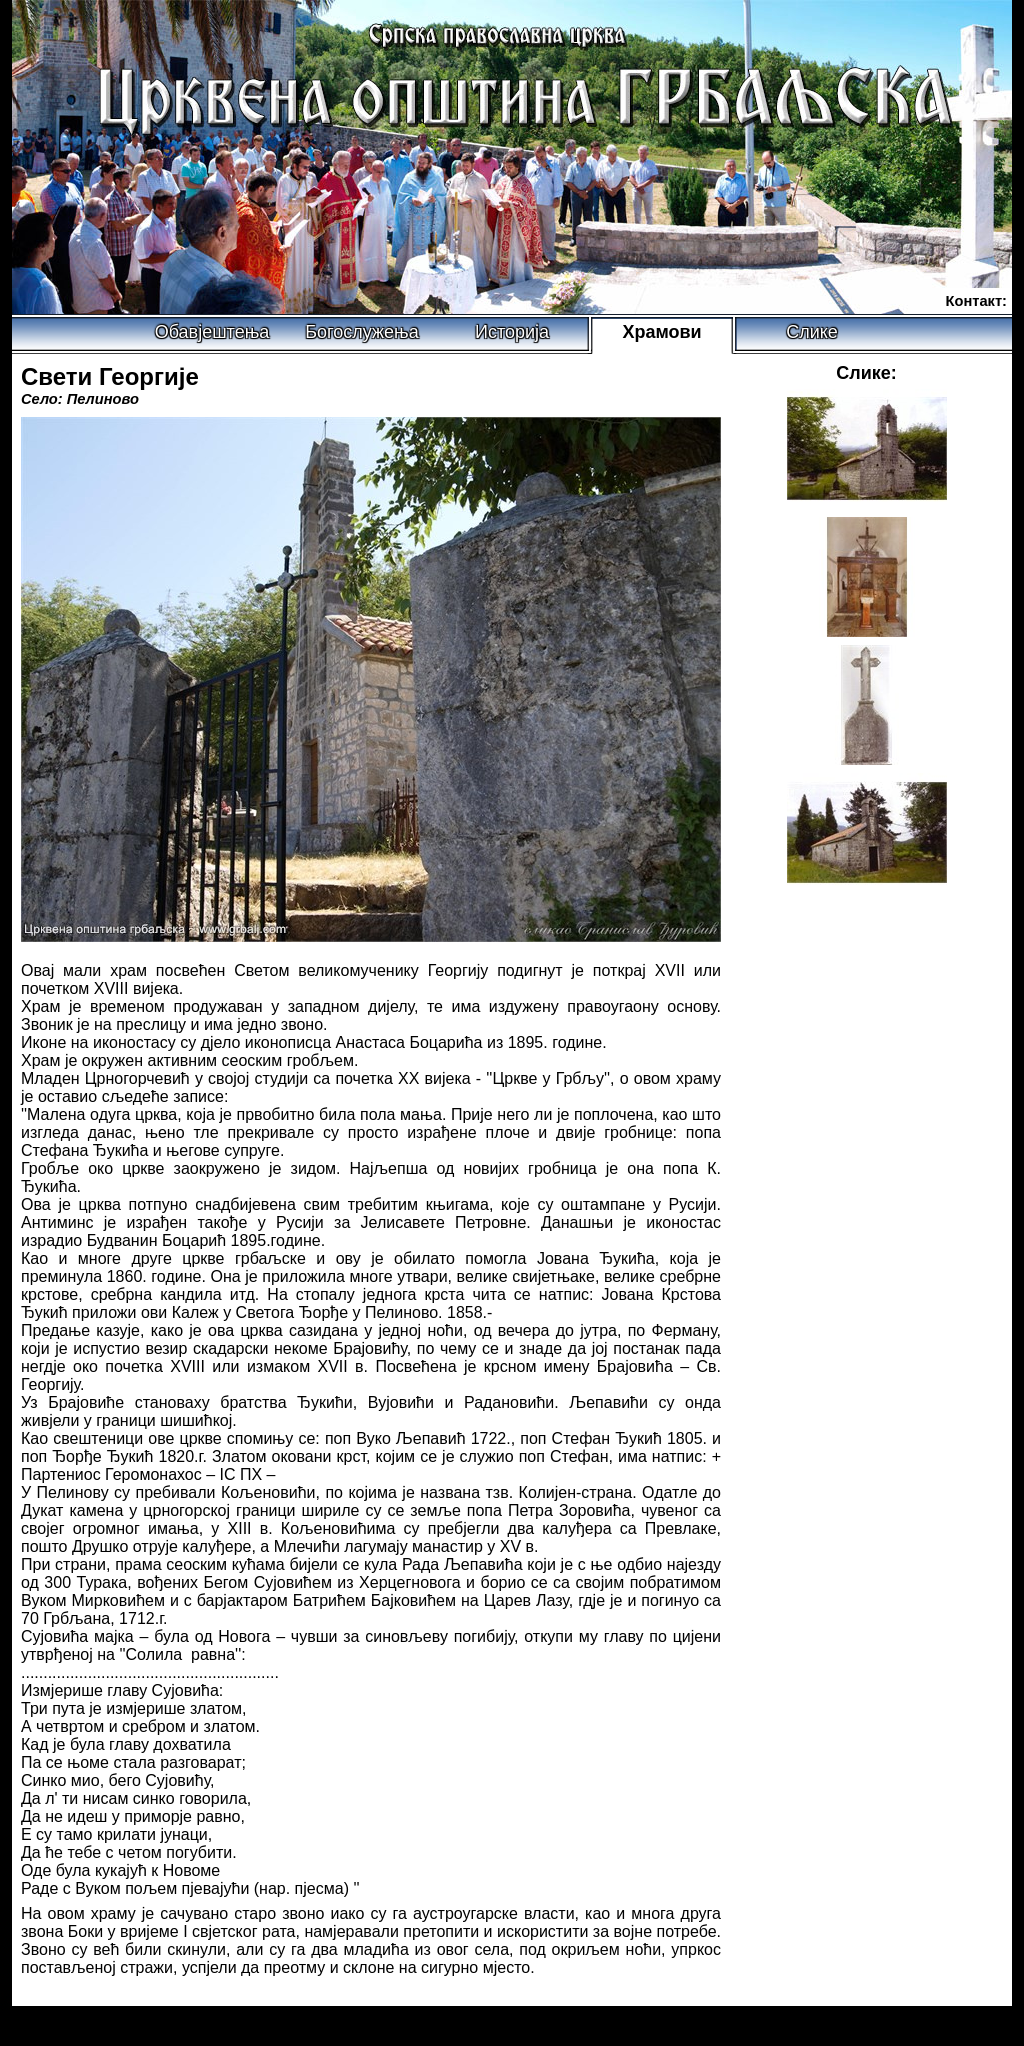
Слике (812, 332)
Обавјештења (212, 332)
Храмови (661, 332)
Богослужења (361, 332)
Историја (512, 332)
